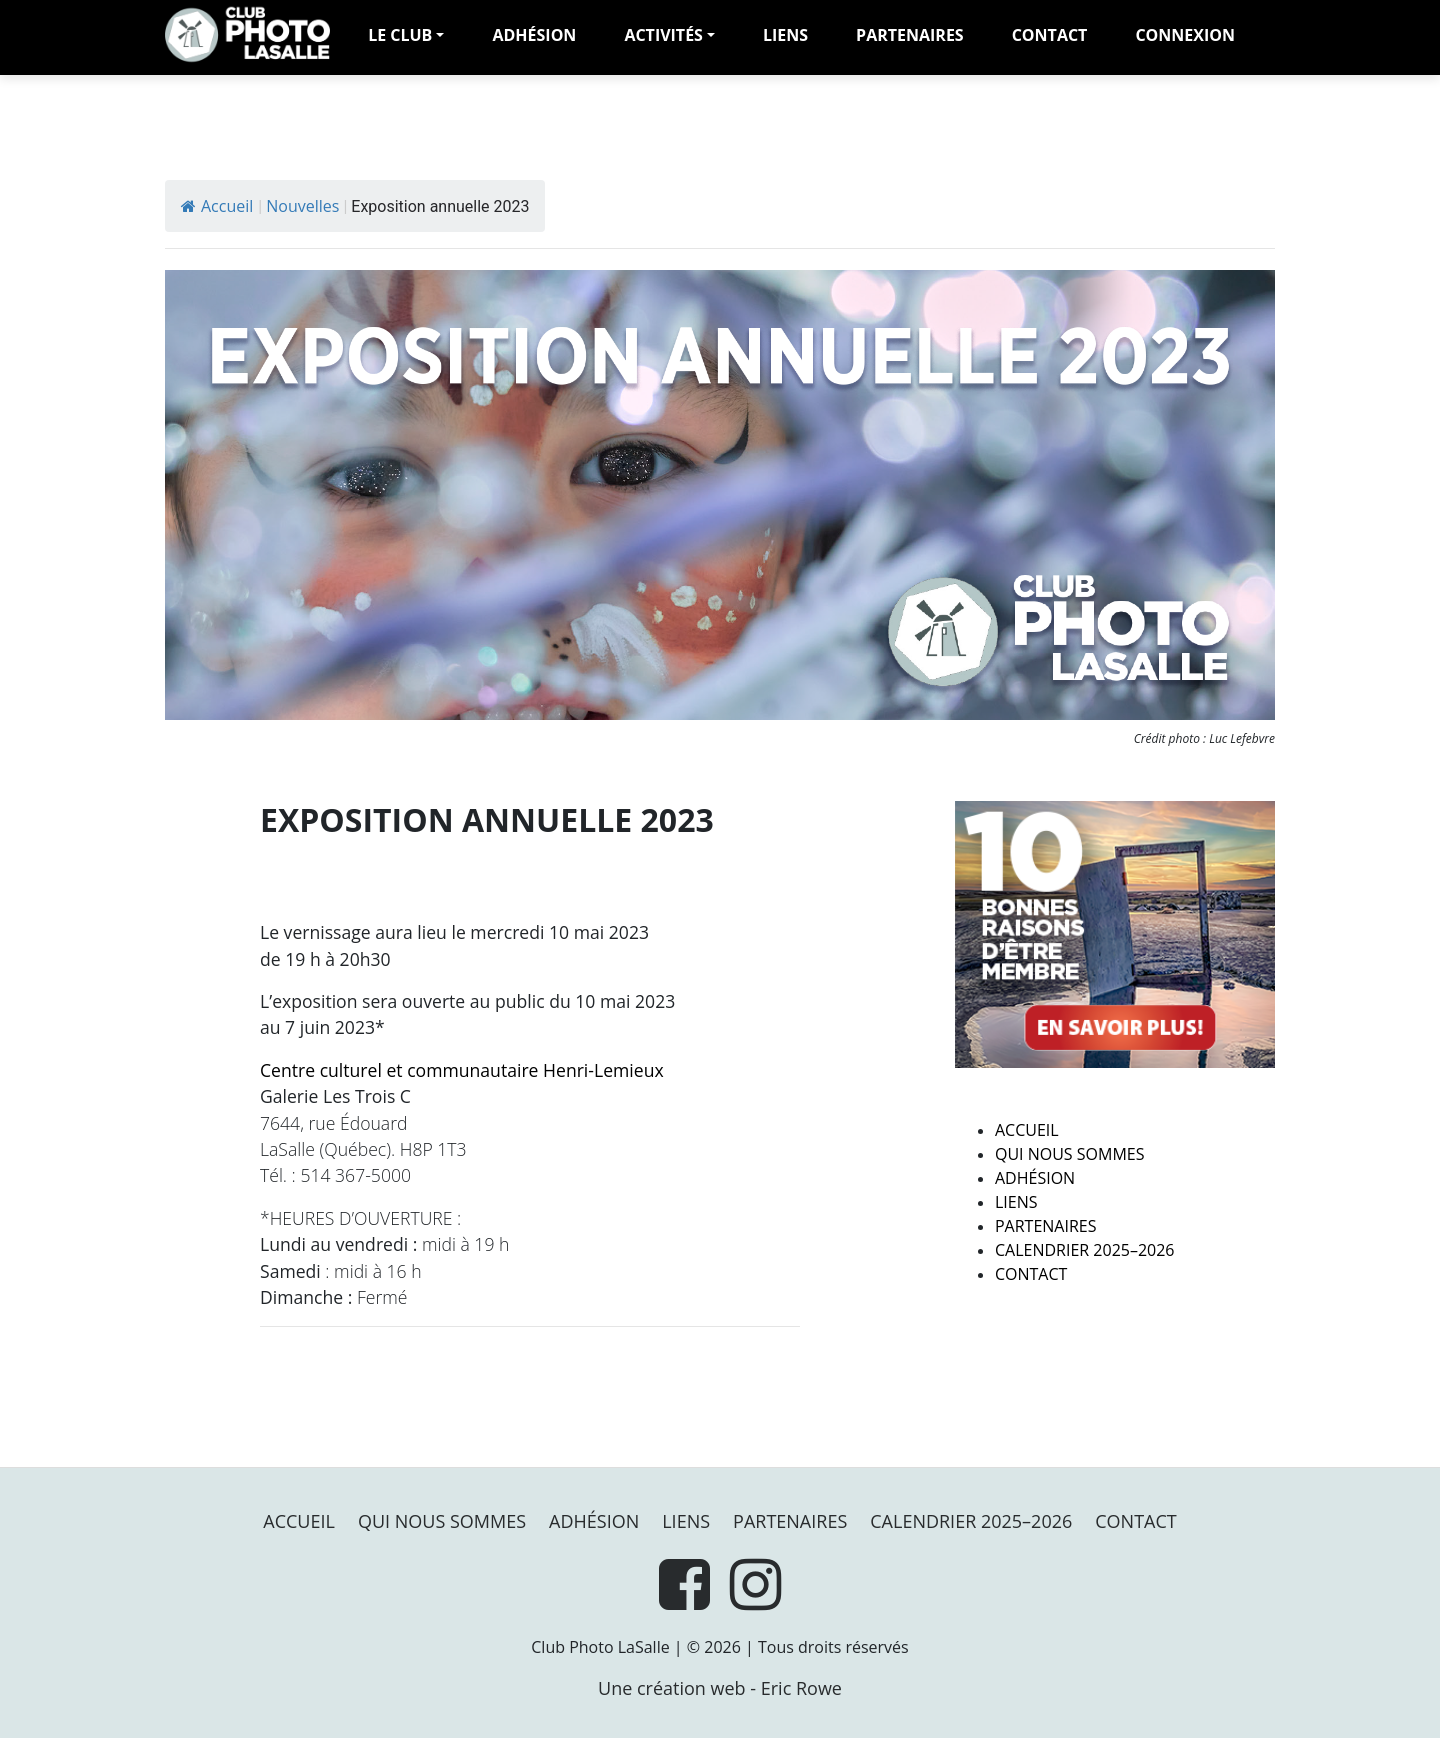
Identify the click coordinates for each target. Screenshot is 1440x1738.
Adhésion (1035, 1178)
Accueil (217, 206)
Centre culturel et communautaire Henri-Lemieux (462, 1070)
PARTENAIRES (910, 35)
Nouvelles (302, 206)
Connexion (1185, 35)
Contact (1050, 35)
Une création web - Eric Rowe (720, 1688)
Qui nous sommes (1069, 1154)
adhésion (534, 35)
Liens (785, 35)
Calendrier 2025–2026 (1085, 1250)
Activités (663, 35)
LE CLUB (400, 35)
